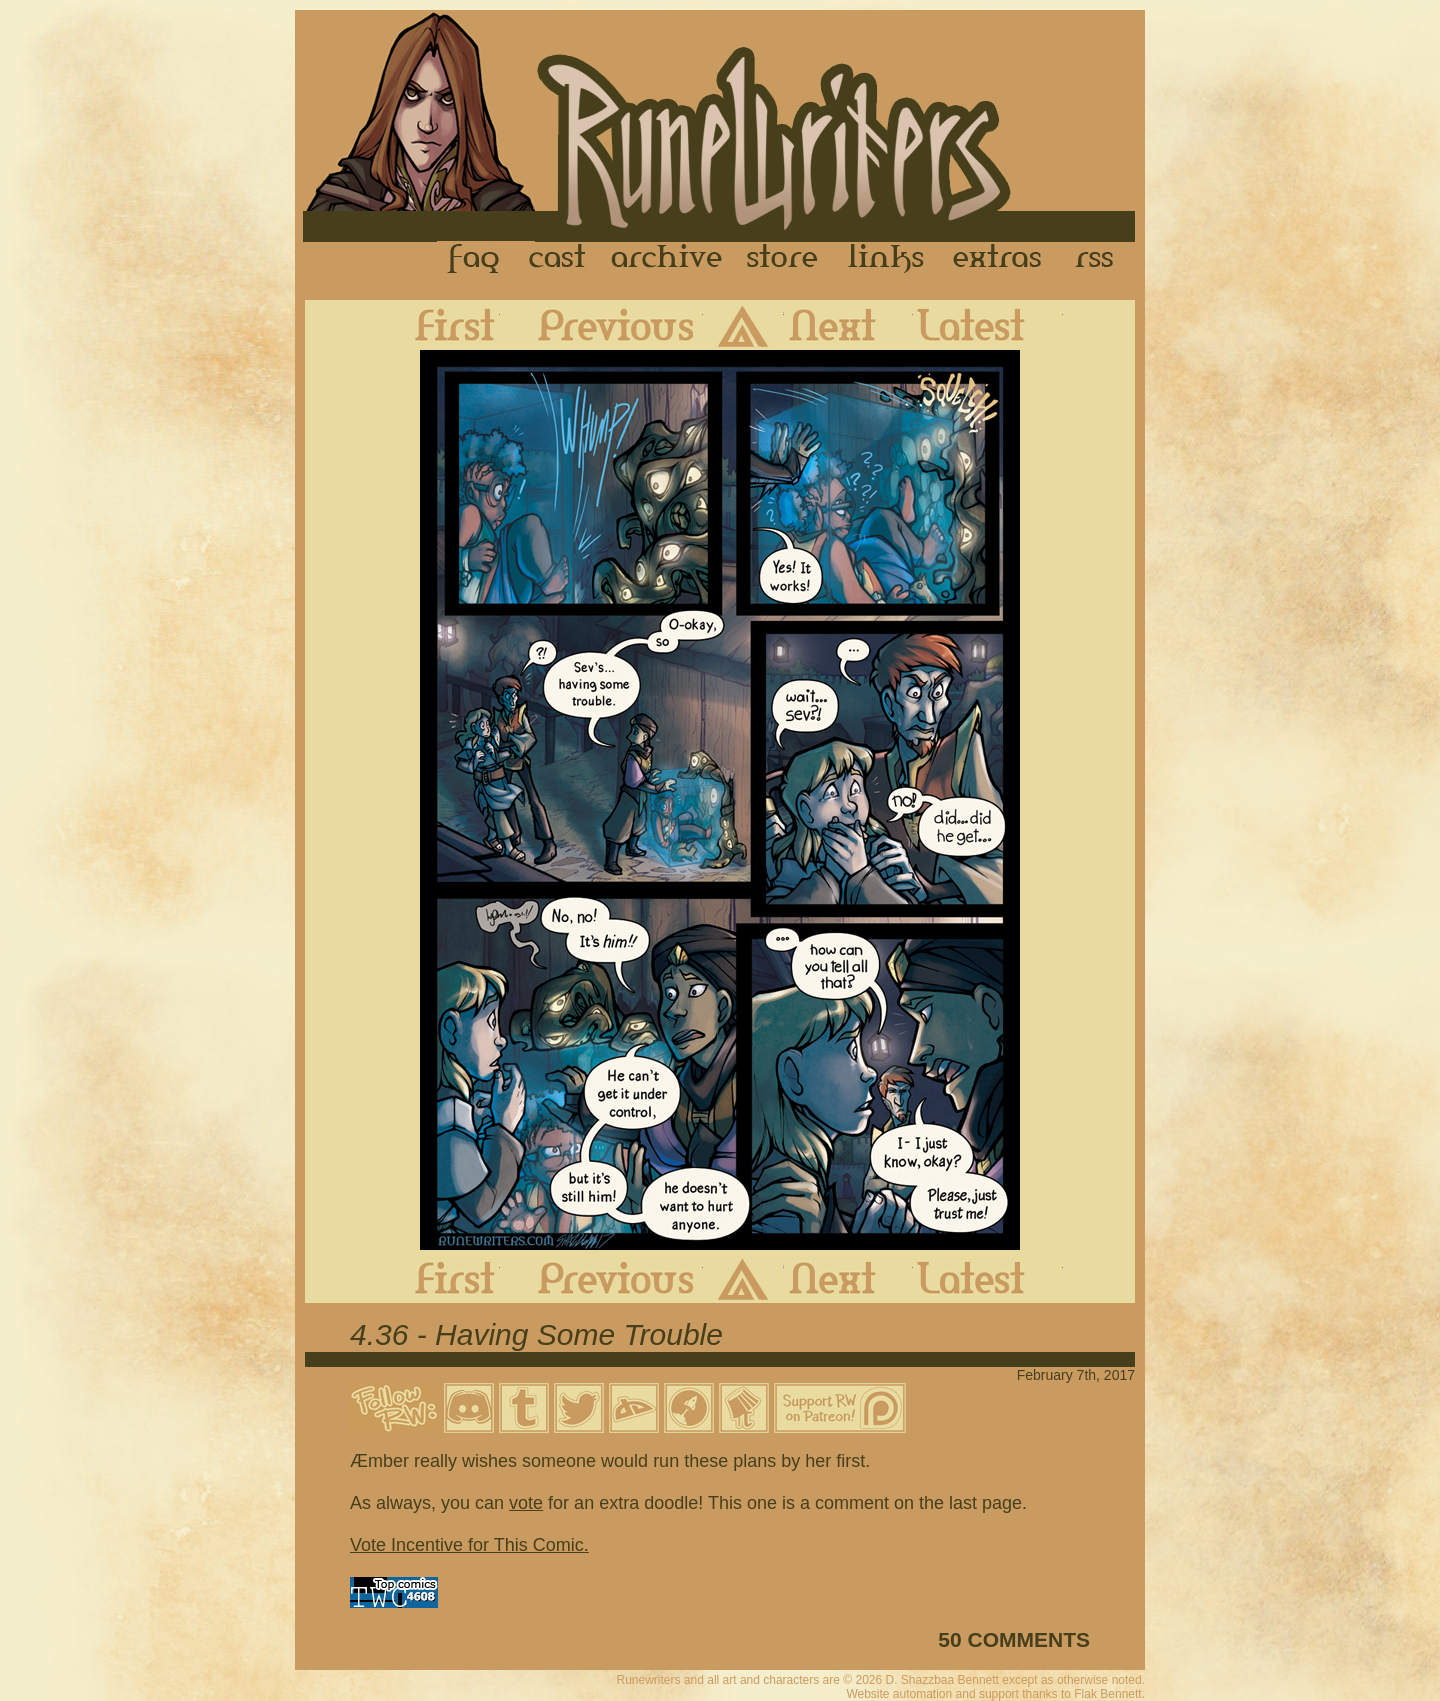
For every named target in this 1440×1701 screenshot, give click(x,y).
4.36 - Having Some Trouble (536, 1334)
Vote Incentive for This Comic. (469, 1545)
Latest (988, 325)
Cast (558, 259)
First (439, 325)
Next (848, 325)
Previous (601, 325)
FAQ (475, 259)
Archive (667, 259)
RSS (1100, 259)
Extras (1001, 259)
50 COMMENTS (1014, 1639)
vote (526, 1503)
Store (782, 259)
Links (886, 259)
